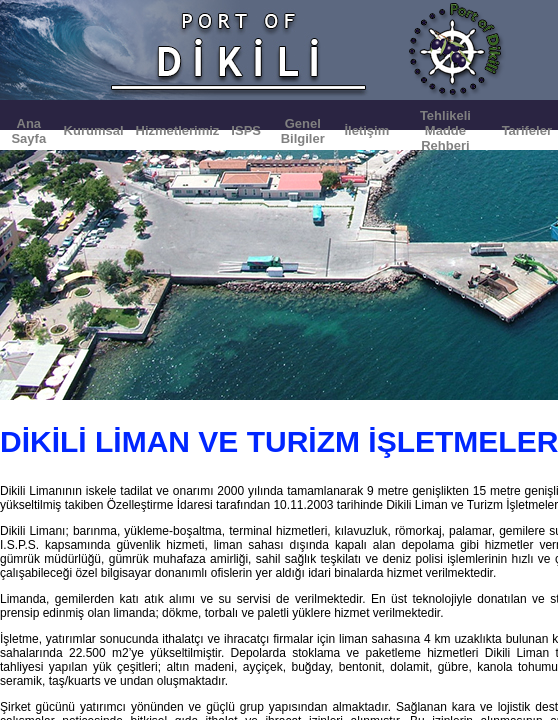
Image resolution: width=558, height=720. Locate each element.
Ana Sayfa (28, 131)
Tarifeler (527, 130)
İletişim (366, 130)
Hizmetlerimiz (178, 130)
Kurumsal (94, 130)
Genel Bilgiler (303, 131)
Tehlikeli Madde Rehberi (445, 130)
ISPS (246, 130)
